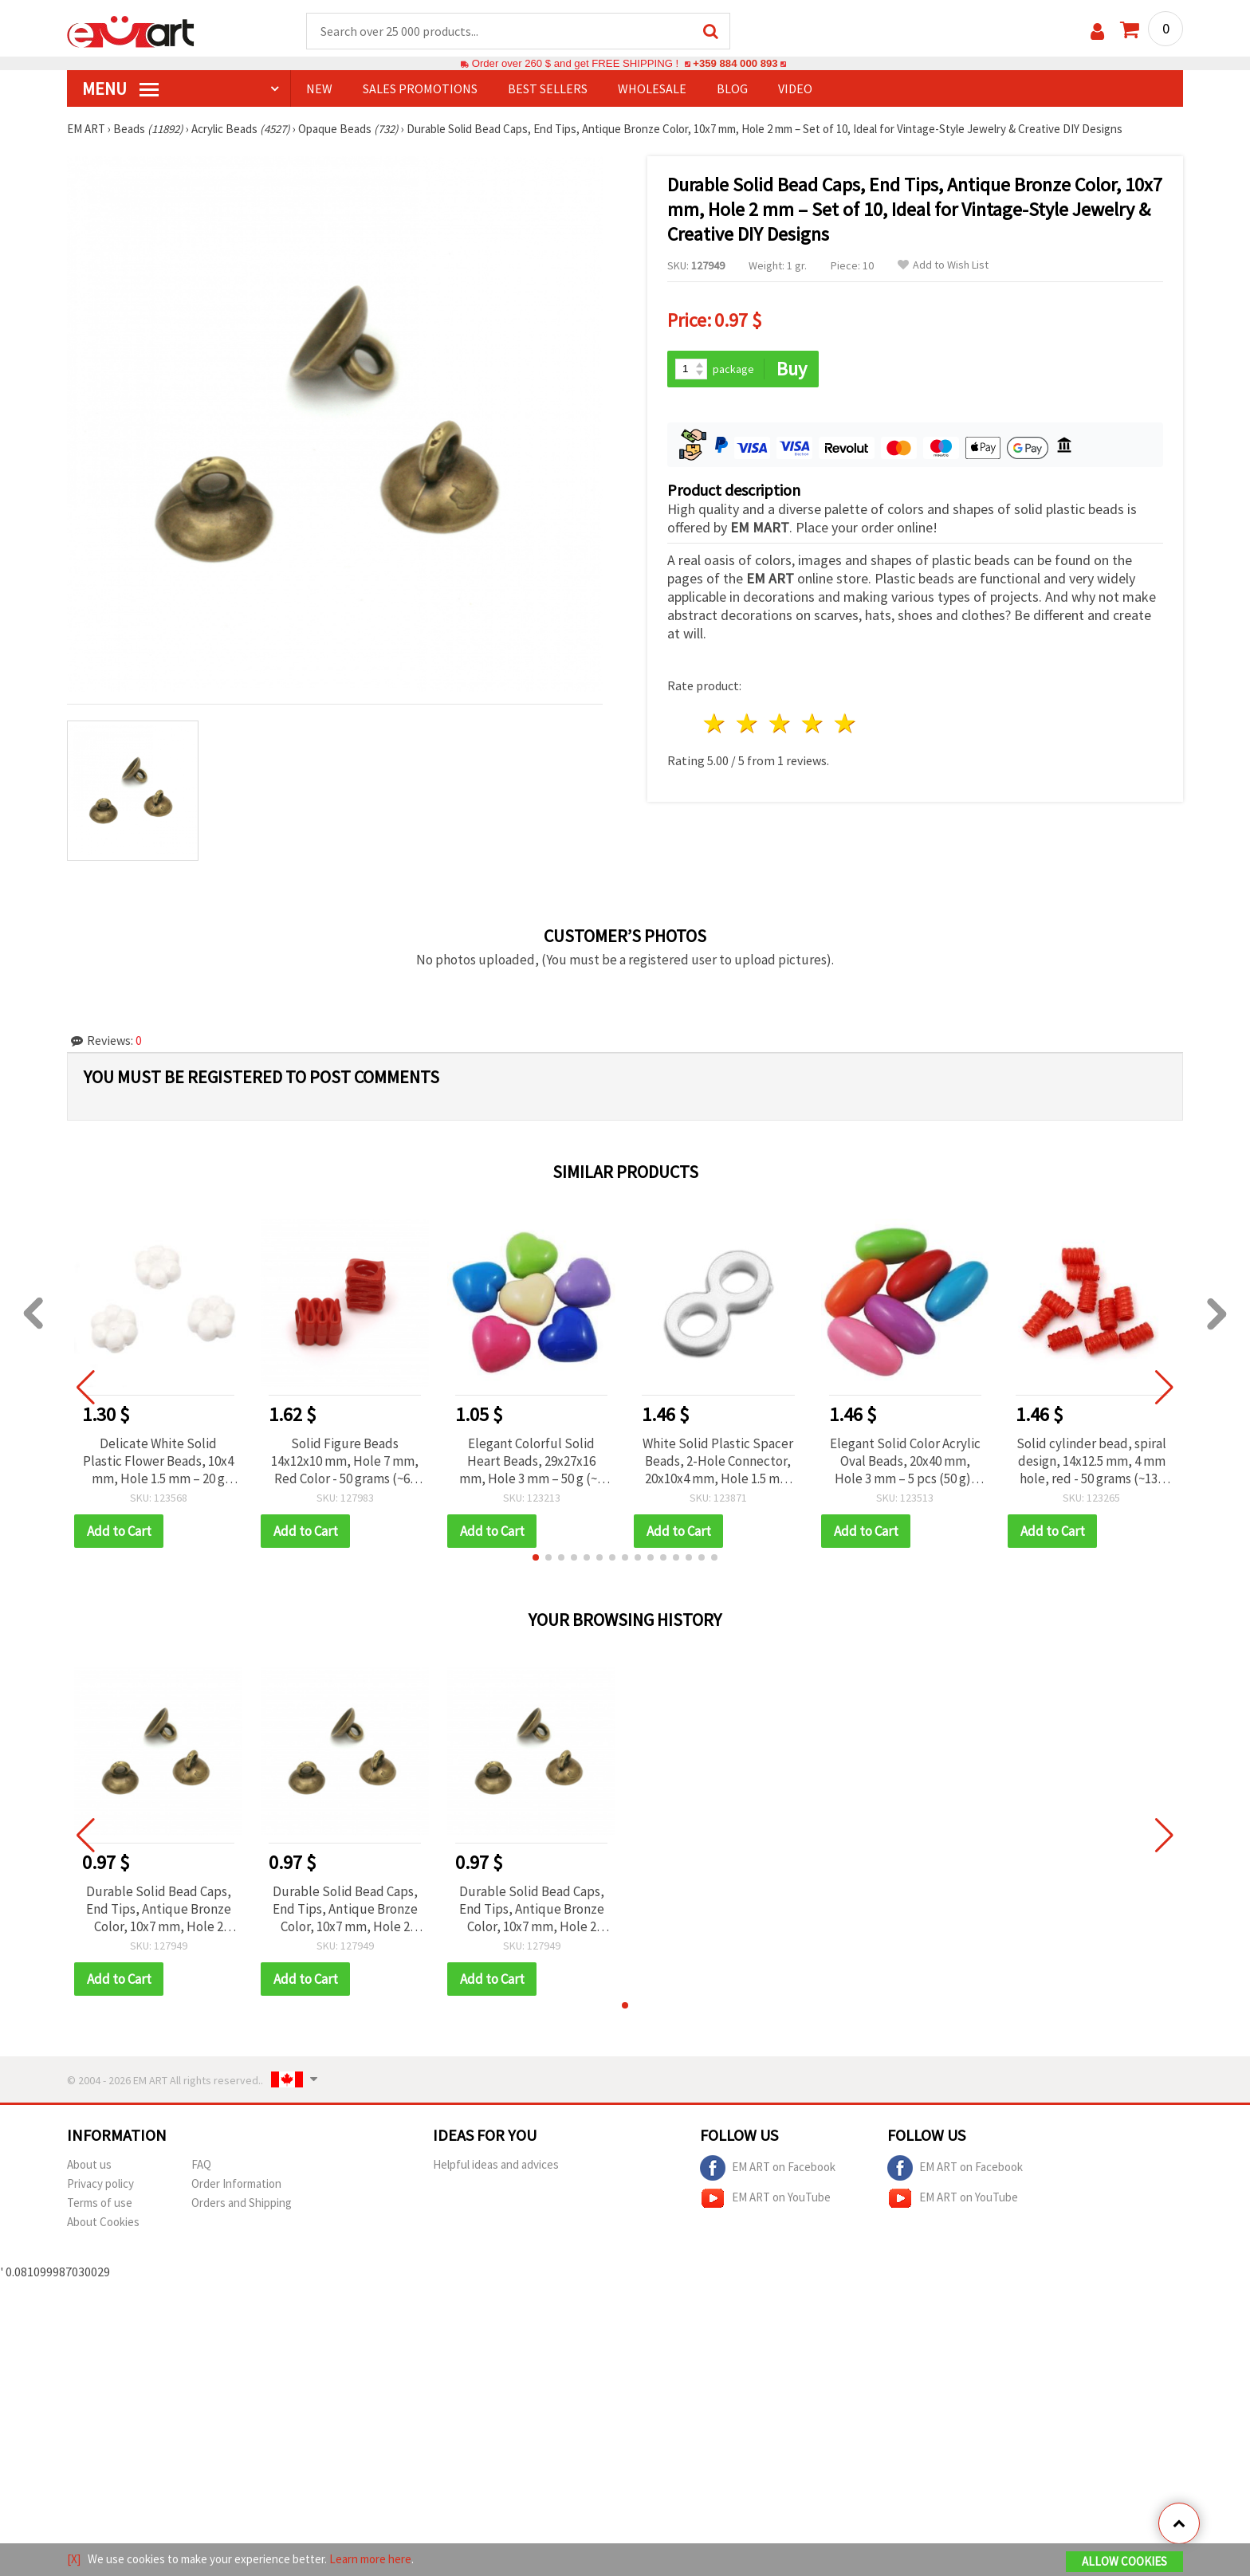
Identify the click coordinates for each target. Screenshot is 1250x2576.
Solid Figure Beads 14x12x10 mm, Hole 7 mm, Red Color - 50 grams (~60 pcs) (345, 1461)
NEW (319, 88)
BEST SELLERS (548, 88)
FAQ (201, 2164)
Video (795, 88)
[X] (74, 2558)
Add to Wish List (943, 265)
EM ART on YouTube (765, 2198)
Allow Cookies (1124, 2561)
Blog (732, 88)
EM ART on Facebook (767, 2168)
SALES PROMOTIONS (420, 88)
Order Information (236, 2183)
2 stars (748, 723)
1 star (715, 723)
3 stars (781, 723)
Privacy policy (100, 2183)
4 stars (812, 723)
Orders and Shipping (241, 2202)
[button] (536, 1557)
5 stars (845, 723)
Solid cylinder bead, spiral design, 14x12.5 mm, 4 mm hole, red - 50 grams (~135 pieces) (1091, 1461)
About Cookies (103, 2221)
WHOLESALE (652, 88)
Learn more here (370, 2558)
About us (89, 2164)
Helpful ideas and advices (496, 2164)
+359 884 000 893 (735, 63)
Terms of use (99, 2202)
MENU (120, 88)
